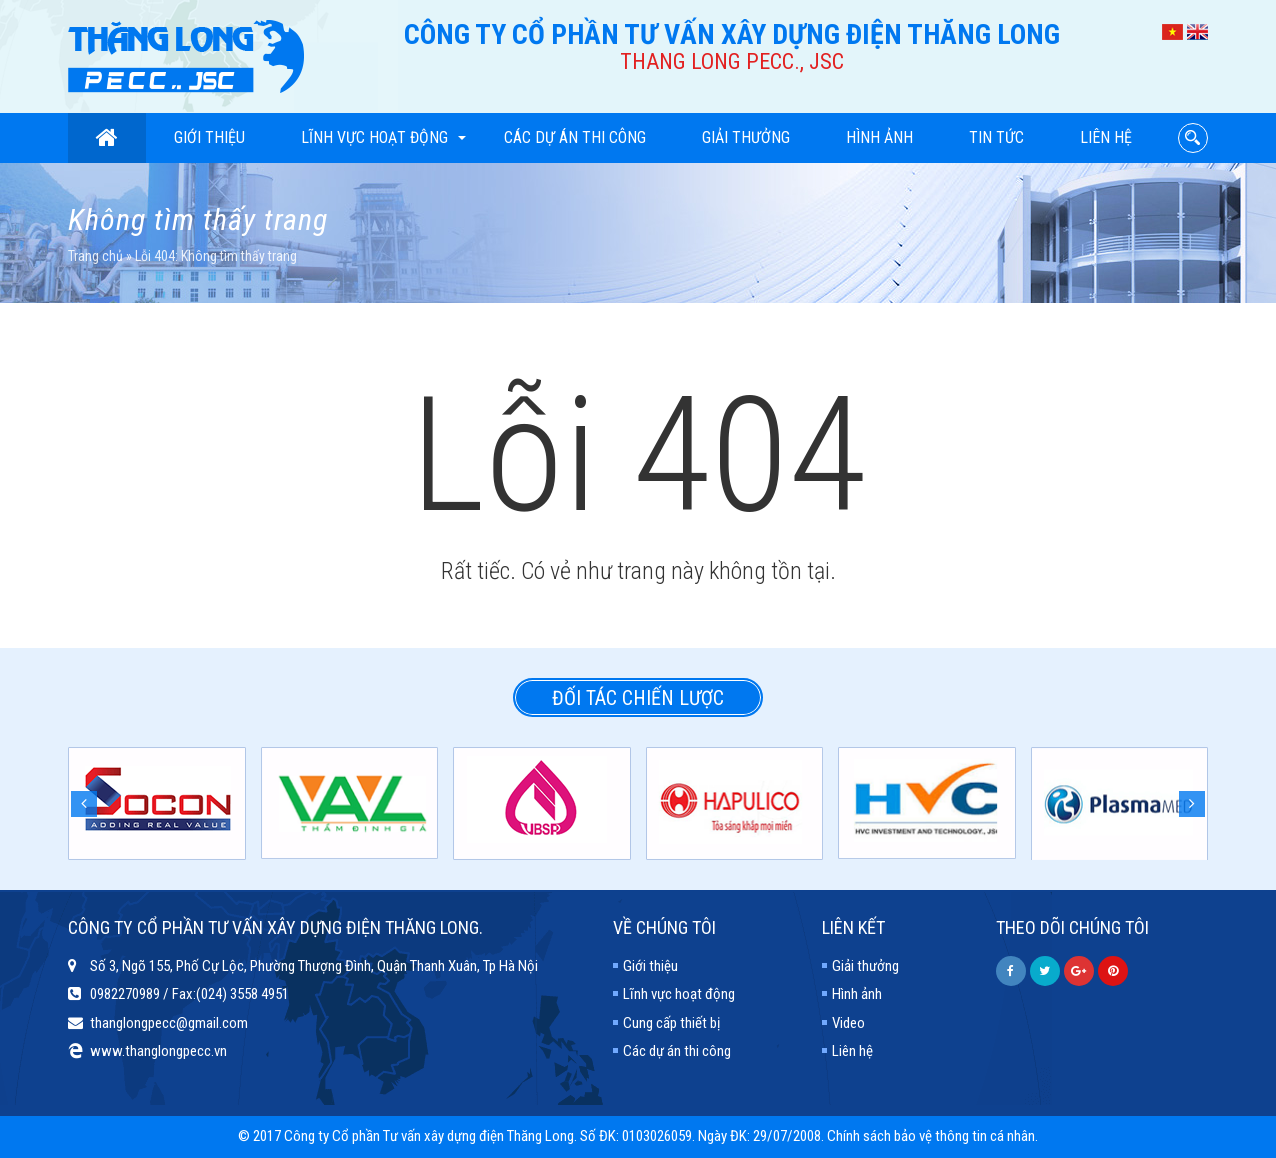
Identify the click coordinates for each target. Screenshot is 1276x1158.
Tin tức (996, 137)
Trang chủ (95, 256)
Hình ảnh (879, 137)
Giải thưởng (746, 137)
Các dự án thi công (575, 137)
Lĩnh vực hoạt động (383, 137)
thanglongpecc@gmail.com (169, 1023)
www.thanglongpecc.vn (158, 1051)
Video (848, 1023)
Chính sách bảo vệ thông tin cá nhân (931, 1136)
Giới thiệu (209, 137)
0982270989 (125, 994)
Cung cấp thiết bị (671, 1023)
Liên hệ (1106, 137)
